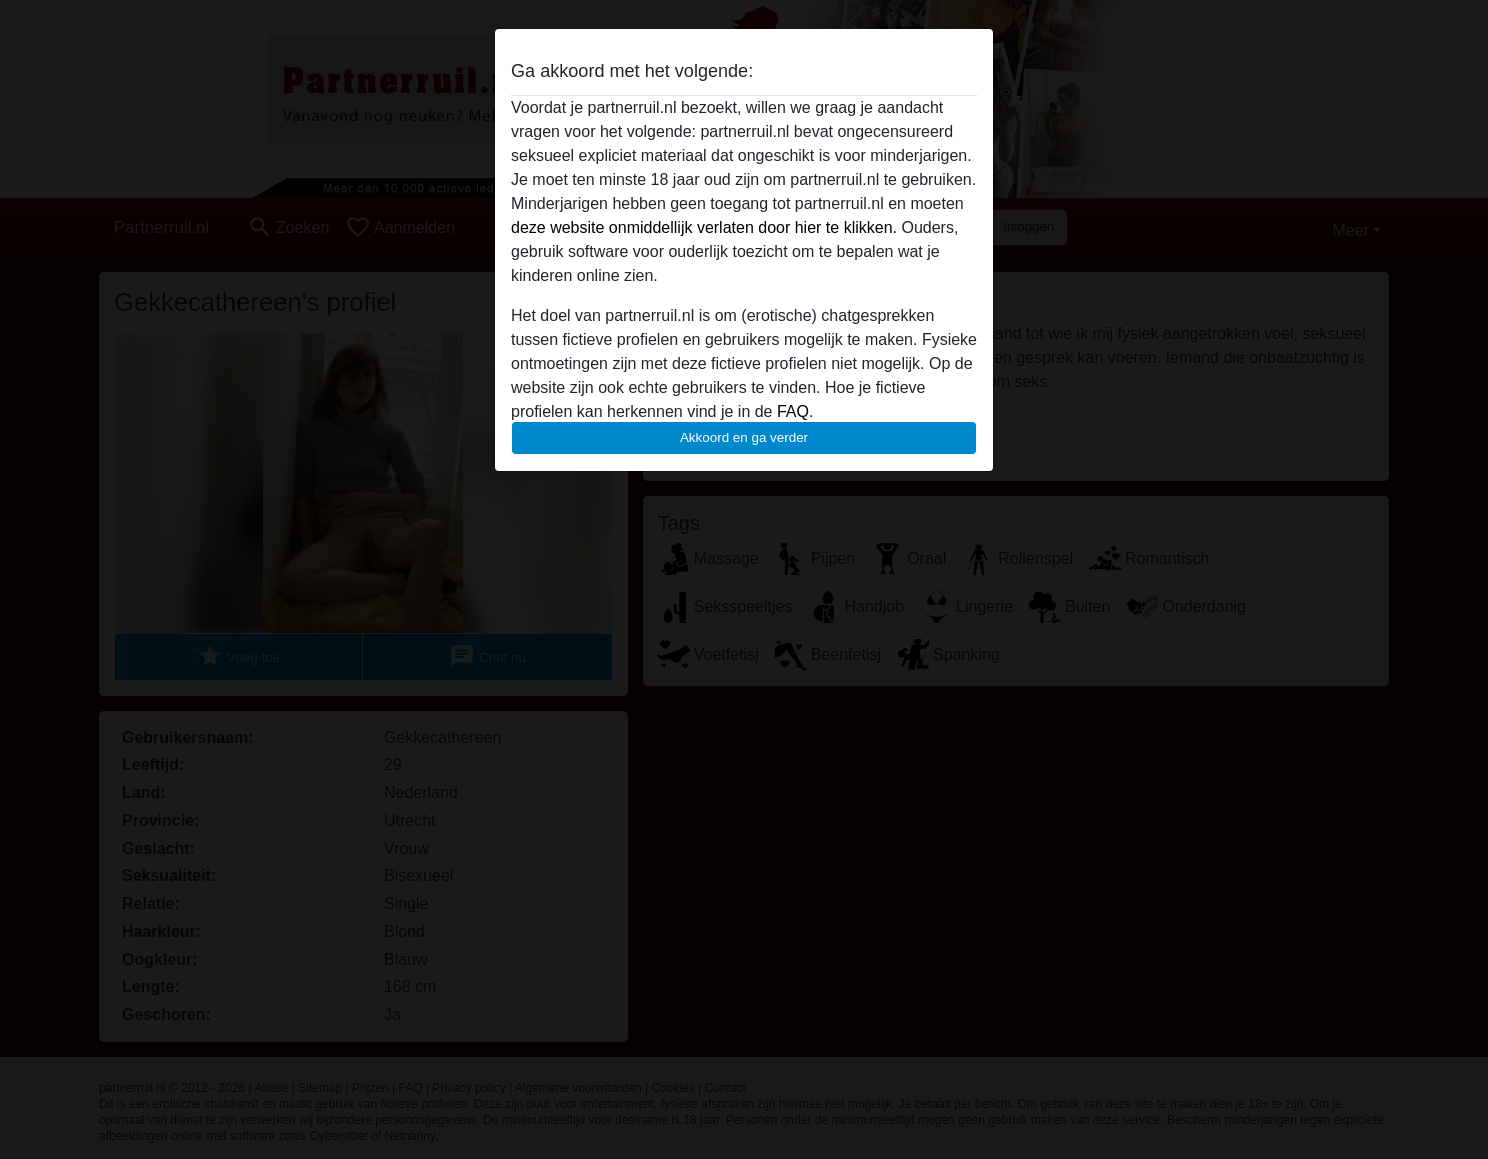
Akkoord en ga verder (744, 437)
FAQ (793, 411)
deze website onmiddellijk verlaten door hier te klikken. (704, 227)
